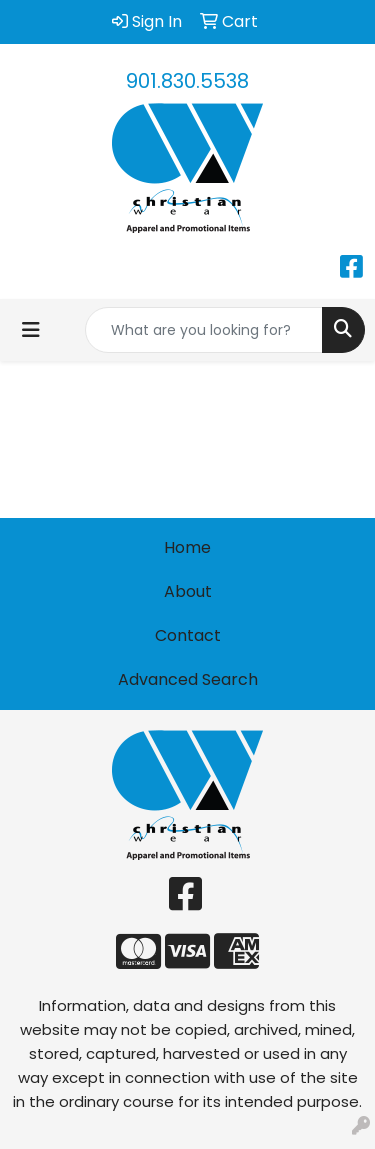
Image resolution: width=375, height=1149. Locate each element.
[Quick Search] (204, 330)
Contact (188, 635)
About (188, 591)
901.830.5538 (187, 81)
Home (187, 547)
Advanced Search (188, 679)
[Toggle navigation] (31, 330)
